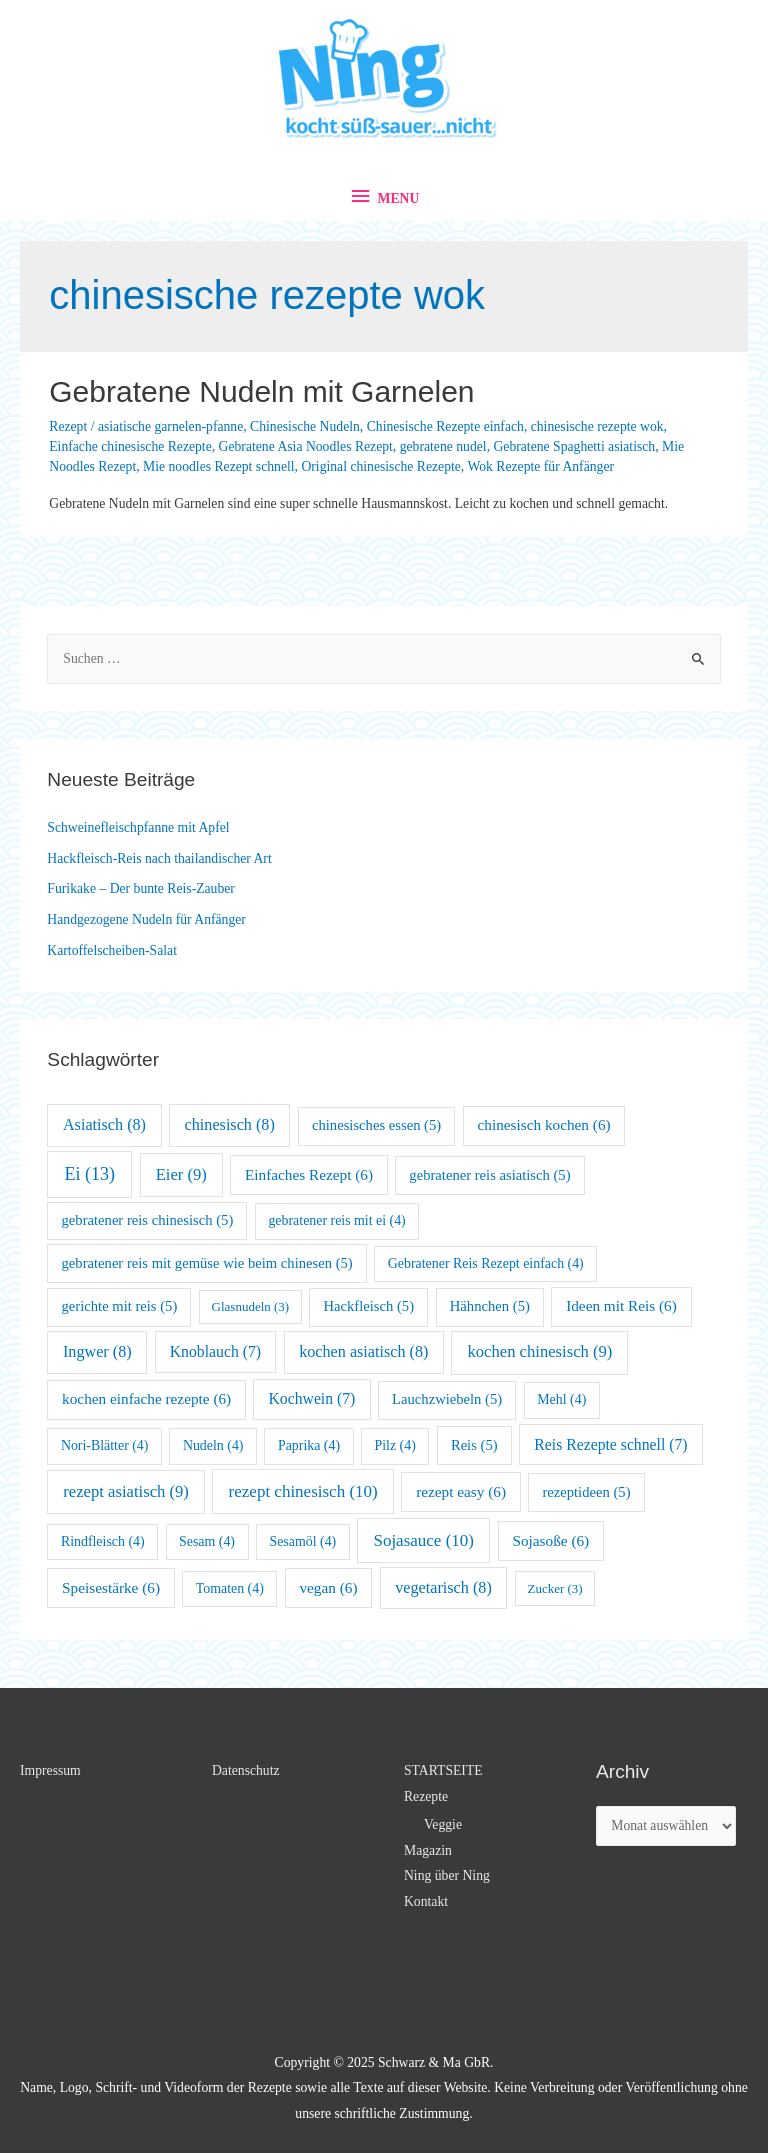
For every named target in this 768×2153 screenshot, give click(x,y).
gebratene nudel (443, 446)
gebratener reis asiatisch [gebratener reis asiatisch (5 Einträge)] (489, 1175)
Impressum (50, 1770)
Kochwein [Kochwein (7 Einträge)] (311, 1398)
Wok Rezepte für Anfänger (540, 466)
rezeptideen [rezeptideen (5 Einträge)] (586, 1492)
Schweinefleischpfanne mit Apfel (138, 827)
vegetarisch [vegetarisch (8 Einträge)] (443, 1587)
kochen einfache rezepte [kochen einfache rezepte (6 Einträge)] (146, 1398)
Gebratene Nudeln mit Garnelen (261, 391)
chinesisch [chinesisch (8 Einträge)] (230, 1124)
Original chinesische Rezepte (380, 466)
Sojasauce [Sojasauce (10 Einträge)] (423, 1540)
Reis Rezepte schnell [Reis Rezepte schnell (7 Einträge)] (610, 1444)
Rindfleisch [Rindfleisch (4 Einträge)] (103, 1541)
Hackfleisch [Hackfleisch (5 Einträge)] (368, 1306)
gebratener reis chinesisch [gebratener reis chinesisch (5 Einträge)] (148, 1220)
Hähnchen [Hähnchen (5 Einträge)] (490, 1306)
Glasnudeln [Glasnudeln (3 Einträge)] (251, 1306)
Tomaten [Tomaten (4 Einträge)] (230, 1588)
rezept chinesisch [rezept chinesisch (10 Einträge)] (303, 1491)
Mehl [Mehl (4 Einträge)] (561, 1399)
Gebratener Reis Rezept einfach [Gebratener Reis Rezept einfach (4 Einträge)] (486, 1263)
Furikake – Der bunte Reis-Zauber (141, 888)
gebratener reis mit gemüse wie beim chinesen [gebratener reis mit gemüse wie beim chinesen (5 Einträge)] (207, 1263)
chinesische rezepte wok (597, 426)
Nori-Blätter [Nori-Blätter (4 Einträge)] (105, 1445)
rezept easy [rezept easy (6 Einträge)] (461, 1491)
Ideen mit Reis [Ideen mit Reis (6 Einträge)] (621, 1305)
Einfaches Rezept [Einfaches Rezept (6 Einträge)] (309, 1174)
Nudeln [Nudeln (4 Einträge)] (213, 1445)
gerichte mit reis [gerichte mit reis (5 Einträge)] (120, 1306)
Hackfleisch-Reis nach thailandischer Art (159, 858)
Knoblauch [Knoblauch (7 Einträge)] (215, 1351)
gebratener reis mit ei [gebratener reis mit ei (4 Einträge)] (336, 1220)
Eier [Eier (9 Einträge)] (181, 1174)
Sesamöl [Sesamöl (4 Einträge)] (302, 1541)
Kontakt (426, 1901)
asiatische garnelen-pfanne (170, 426)
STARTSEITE (443, 1770)
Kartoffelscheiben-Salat (112, 950)
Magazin (428, 1850)
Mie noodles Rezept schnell (219, 466)
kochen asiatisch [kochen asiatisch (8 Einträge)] (363, 1351)
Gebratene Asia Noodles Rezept (306, 446)
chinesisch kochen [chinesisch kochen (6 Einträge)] (544, 1124)
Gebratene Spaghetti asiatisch (574, 446)
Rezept (68, 426)
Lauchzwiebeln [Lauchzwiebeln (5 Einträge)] (447, 1399)
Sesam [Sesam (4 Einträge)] (207, 1541)
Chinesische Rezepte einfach (445, 426)
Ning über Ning (447, 1875)
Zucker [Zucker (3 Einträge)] (554, 1588)
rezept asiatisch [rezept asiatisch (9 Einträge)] (126, 1491)
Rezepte (426, 1796)
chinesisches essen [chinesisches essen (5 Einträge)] (376, 1125)
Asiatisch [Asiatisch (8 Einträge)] (104, 1124)
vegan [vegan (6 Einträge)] (328, 1587)
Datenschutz (246, 1770)
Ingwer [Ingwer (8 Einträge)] (97, 1351)
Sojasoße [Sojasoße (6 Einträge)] (550, 1540)
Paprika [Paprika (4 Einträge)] (309, 1445)
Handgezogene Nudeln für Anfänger (146, 919)
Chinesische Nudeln (305, 426)
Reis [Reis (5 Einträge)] (474, 1445)
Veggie (443, 1824)
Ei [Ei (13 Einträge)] (90, 1174)
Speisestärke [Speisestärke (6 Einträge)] (111, 1587)
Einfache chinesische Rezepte (130, 446)
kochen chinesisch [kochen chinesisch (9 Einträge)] (539, 1351)
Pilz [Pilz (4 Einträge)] (394, 1445)
